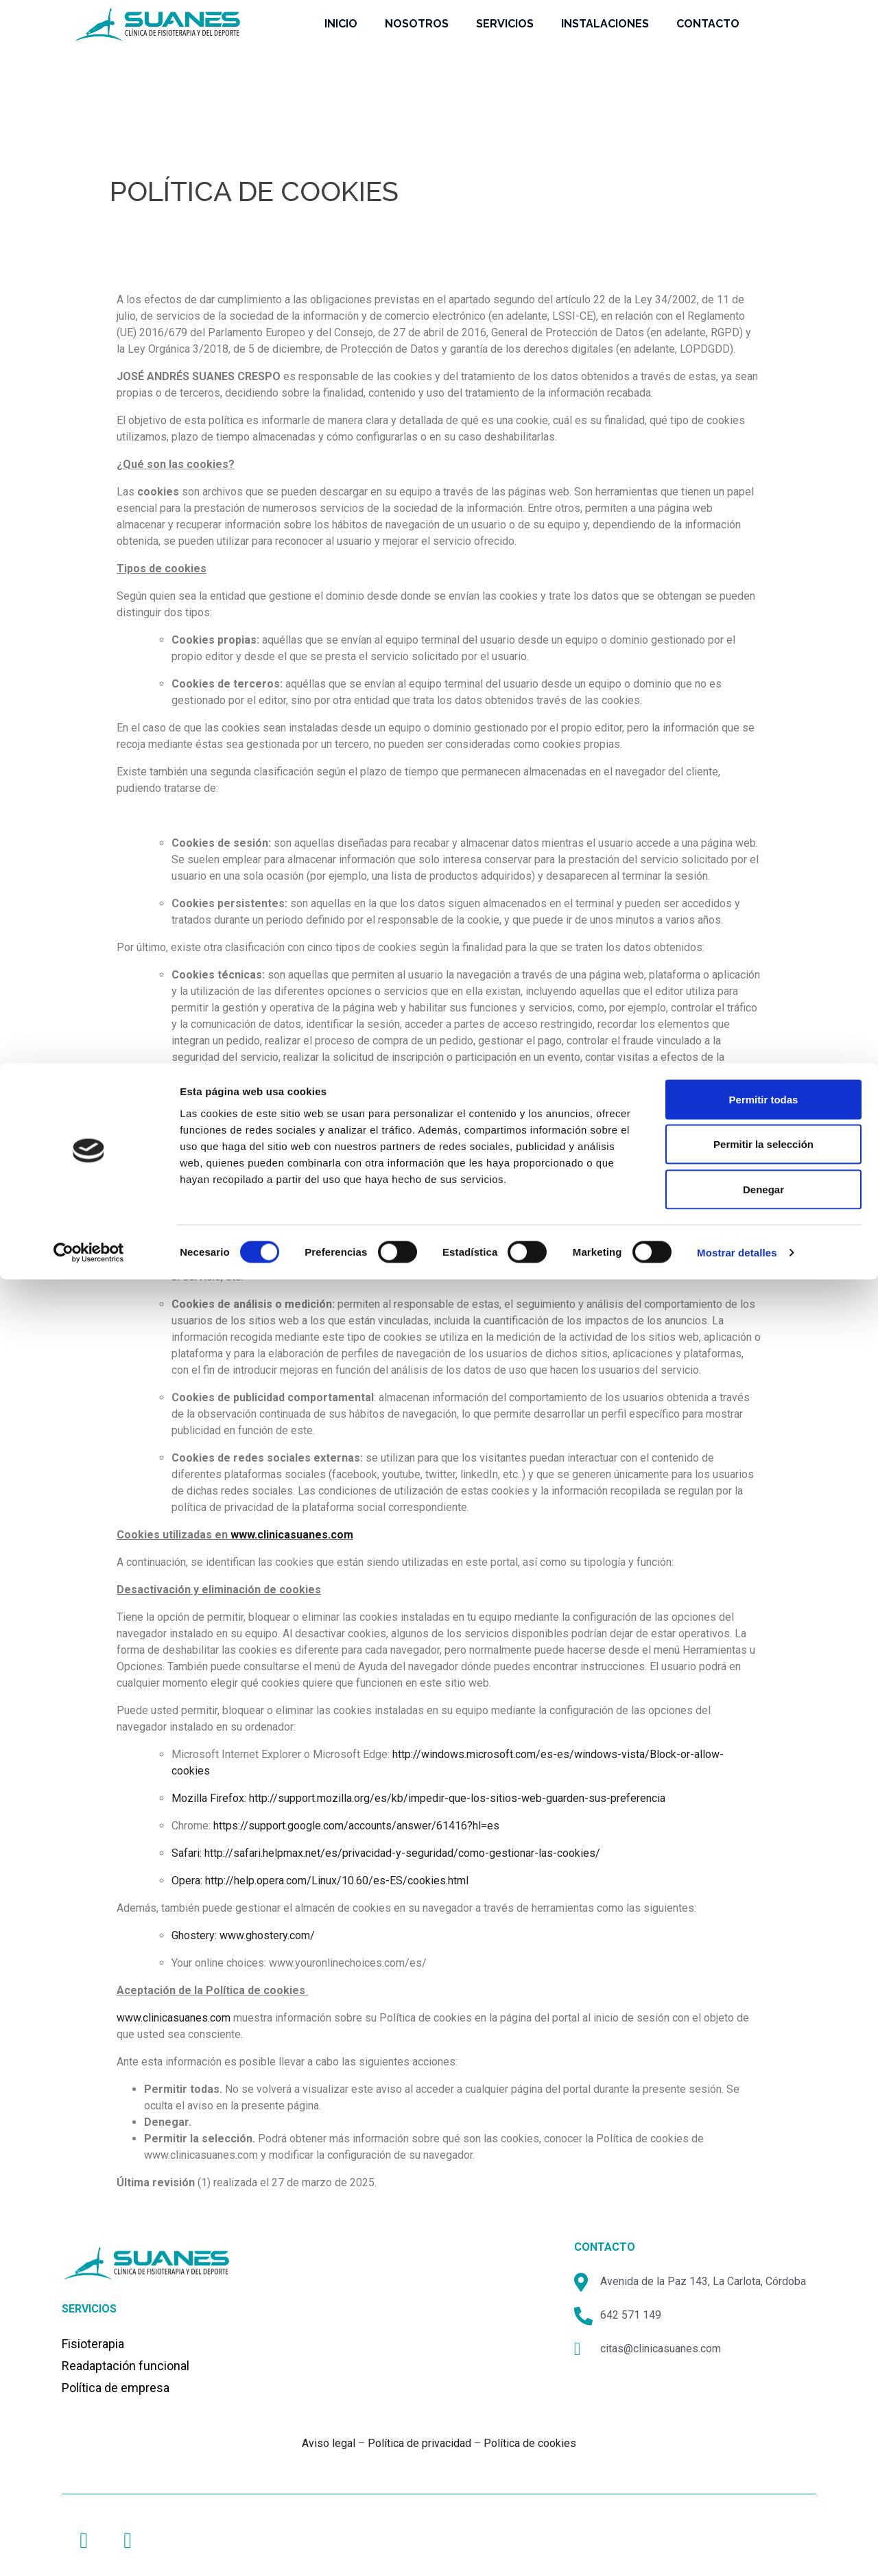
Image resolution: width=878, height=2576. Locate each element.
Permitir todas (763, 36)
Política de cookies (530, 2443)
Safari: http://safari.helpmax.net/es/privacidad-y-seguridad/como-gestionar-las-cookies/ (385, 1853)
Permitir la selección (763, 81)
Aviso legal (328, 2443)
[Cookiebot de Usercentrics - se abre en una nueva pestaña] (89, 189)
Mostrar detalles (737, 189)
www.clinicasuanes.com (291, 1534)
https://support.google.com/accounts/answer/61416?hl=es (356, 1825)
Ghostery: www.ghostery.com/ (243, 1935)
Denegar (763, 126)
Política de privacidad (419, 2443)
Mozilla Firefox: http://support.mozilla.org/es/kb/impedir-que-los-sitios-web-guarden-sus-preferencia (418, 1798)
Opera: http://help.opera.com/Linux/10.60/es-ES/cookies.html (319, 1880)
